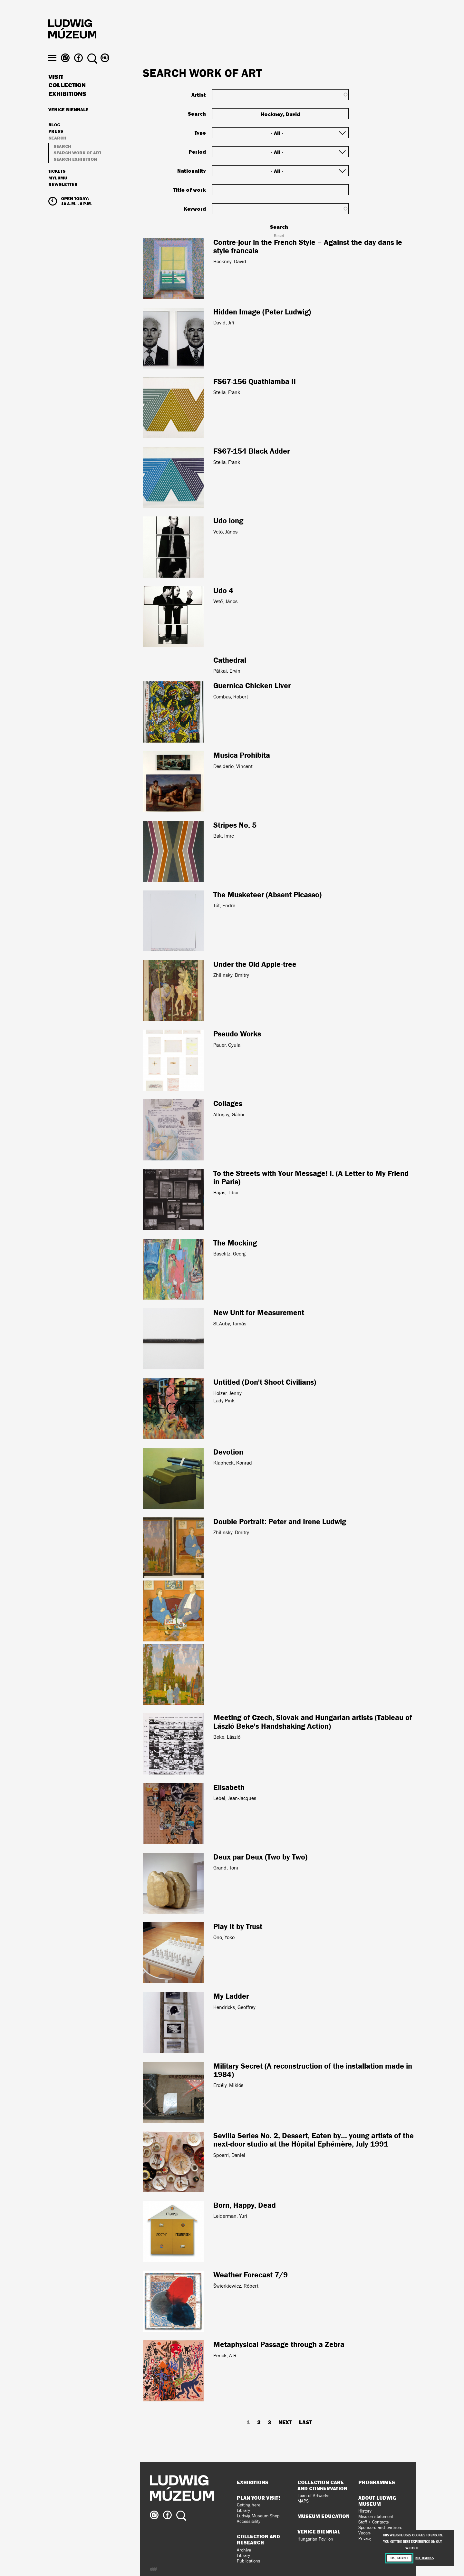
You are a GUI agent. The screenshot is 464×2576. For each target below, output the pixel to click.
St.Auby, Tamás (229, 1324)
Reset (279, 236)
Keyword (195, 209)
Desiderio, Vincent (233, 766)
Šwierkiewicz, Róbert (235, 2286)
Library (243, 2510)
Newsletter (63, 196)
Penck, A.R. (225, 2355)
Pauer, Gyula (226, 1045)
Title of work (189, 190)
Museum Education (323, 2516)
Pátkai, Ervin (226, 671)
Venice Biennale (68, 121)
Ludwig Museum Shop (258, 2516)
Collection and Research (258, 2539)
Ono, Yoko (224, 1937)
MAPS (303, 2501)
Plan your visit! (258, 2497)
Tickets (56, 183)
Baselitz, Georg (229, 1254)
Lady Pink (224, 1401)
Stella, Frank (226, 392)
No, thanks (424, 2558)
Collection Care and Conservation (322, 2485)
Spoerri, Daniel (229, 2155)
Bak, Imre (223, 836)
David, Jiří (223, 323)
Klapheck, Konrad (232, 1463)
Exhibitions (67, 105)
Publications (248, 2561)
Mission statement (375, 2516)
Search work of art (77, 164)
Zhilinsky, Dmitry (231, 975)
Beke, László (226, 1737)
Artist (198, 94)
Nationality (191, 171)
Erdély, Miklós (228, 2085)
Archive (244, 2550)
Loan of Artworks (313, 2495)
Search (57, 150)
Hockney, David (229, 261)
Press (55, 143)
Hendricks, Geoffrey (234, 2007)
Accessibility (248, 2521)
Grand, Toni (225, 1868)
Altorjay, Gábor (229, 1114)
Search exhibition (75, 171)
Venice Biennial (318, 2531)
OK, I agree (400, 2558)
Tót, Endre (224, 905)
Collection (67, 97)
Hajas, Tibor (226, 1192)
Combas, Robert (230, 697)
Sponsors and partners (380, 2527)
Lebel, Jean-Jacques (234, 1798)
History (365, 2511)
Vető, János (225, 532)
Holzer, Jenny (227, 1393)
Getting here (248, 2505)
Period (197, 152)
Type (200, 133)
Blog (54, 136)
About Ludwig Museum (377, 2500)
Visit (55, 88)
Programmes (376, 2482)
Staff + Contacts (373, 2522)
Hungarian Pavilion (315, 2539)
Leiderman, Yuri (230, 2216)
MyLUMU (57, 189)
